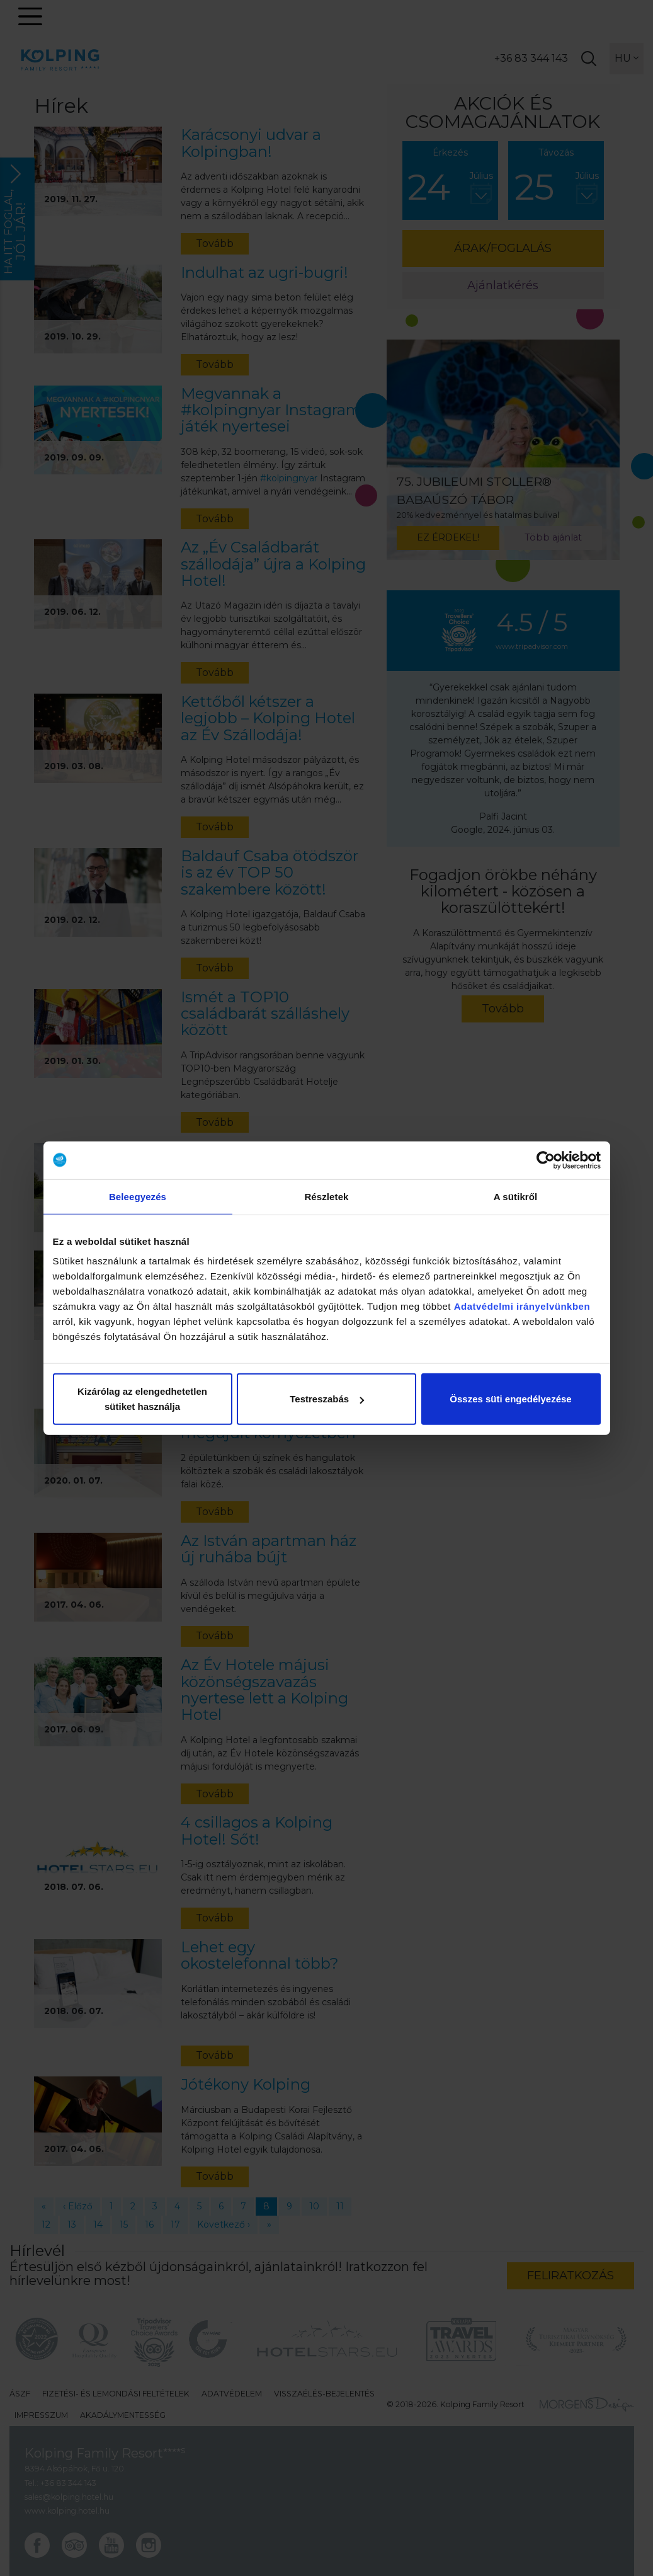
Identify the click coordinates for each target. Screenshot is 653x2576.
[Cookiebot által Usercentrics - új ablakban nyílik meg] (546, 1159)
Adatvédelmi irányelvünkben (522, 1306)
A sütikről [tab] (516, 1196)
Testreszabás (327, 1399)
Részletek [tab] (326, 1196)
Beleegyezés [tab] (137, 1196)
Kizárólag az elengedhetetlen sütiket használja (142, 1399)
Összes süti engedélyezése (510, 1399)
